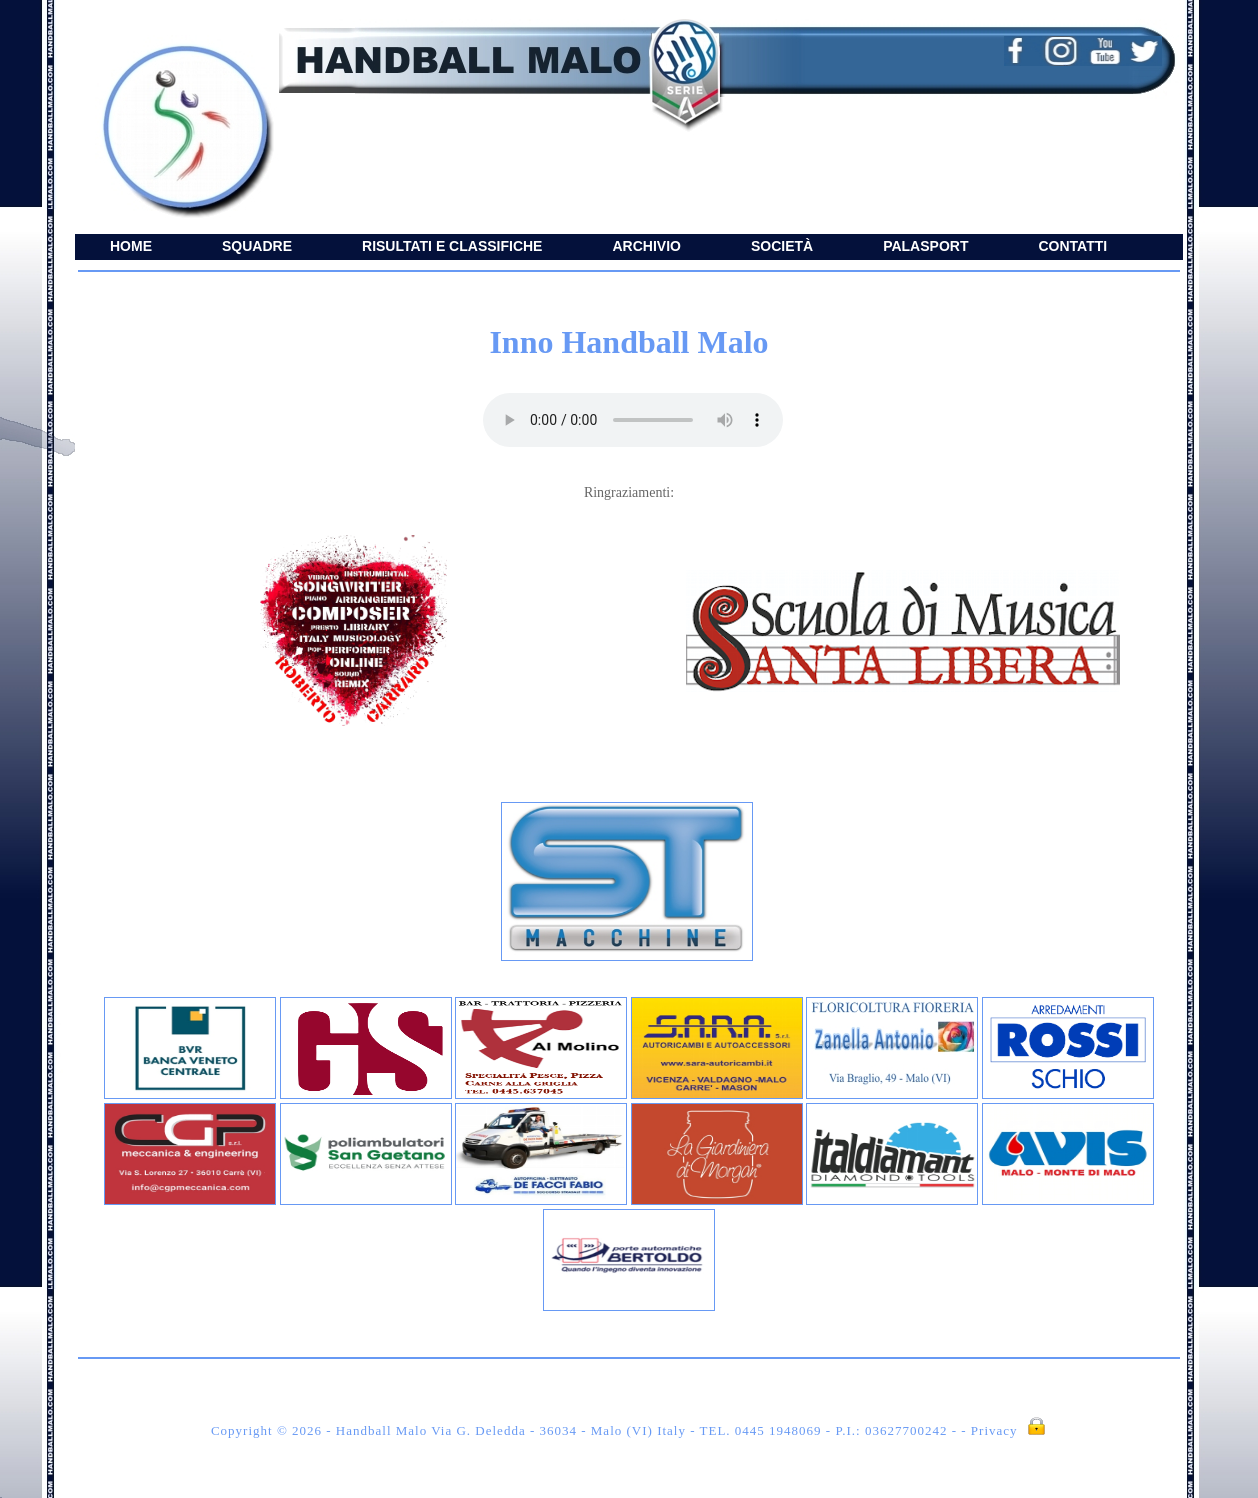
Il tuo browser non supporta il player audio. (633, 420)
